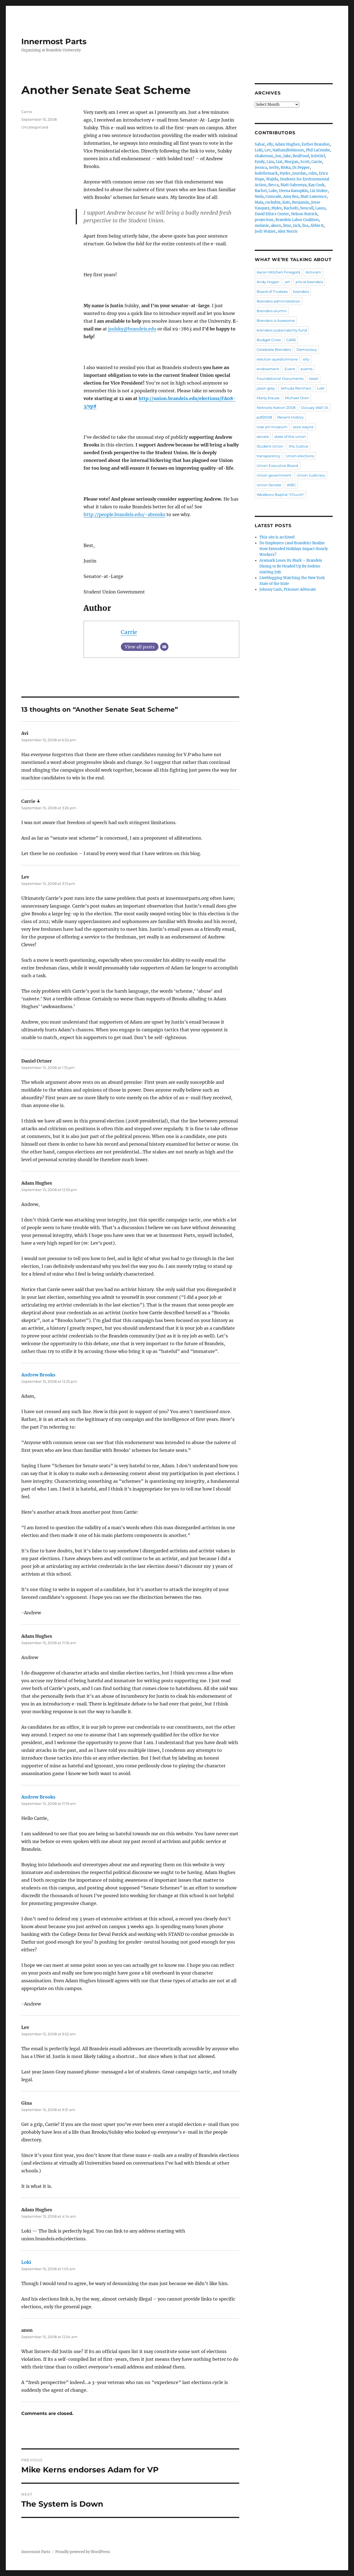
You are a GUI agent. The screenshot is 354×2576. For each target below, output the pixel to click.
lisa (305, 225)
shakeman (264, 156)
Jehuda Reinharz (295, 388)
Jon (278, 156)
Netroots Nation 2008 (276, 407)
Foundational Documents (280, 378)
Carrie (129, 632)
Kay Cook (316, 185)
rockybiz (272, 202)
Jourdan (299, 173)
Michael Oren (297, 398)
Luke (273, 190)
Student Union (270, 446)
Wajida (272, 179)
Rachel (261, 190)
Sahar (260, 144)
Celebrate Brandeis (274, 349)
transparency (268, 456)
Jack (296, 225)
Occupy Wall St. (315, 407)
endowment (268, 369)
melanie (262, 225)
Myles (276, 208)
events (307, 369)
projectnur (264, 219)
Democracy (306, 349)
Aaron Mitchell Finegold (278, 272)
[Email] (164, 647)
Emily (260, 161)
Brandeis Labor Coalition (297, 219)
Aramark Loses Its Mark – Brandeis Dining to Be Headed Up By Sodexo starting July (290, 566)
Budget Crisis (269, 340)
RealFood (301, 156)
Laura (320, 208)
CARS (291, 340)
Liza (270, 161)
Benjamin (300, 202)
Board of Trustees (272, 291)
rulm (312, 173)
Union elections (300, 456)
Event (290, 369)
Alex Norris (288, 231)
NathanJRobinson (288, 150)
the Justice (298, 446)
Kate (286, 202)
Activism (313, 272)
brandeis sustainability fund (282, 330)
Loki (26, 2262)
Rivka (285, 167)
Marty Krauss (268, 398)
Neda (259, 196)
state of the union (290, 436)
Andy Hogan (268, 282)
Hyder (285, 173)
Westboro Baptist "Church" (280, 494)
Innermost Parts (54, 41)
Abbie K (317, 225)
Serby (274, 167)
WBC (291, 485)
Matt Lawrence (313, 196)
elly (270, 144)
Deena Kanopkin (293, 190)
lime (287, 225)
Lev (267, 150)
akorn (276, 225)
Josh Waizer (265, 231)
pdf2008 (264, 417)
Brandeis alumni (272, 311)
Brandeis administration (278, 301)
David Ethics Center (272, 214)
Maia (259, 202)
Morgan (291, 161)
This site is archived (277, 537)
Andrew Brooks (38, 1375)
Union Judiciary (311, 475)
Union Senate (269, 485)
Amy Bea (290, 196)
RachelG (291, 208)
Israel (313, 378)
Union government (274, 475)
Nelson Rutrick (304, 214)
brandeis (301, 291)
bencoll (306, 208)
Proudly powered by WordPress (82, 2551)
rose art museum (272, 427)
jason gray (266, 388)
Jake (287, 156)
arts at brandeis (309, 282)
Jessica (261, 167)
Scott (304, 161)
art (287, 282)
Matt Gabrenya (293, 185)
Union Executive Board (277, 465)
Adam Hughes (287, 144)
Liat (279, 161)
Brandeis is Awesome (276, 320)
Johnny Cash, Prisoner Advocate (287, 589)
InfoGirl (318, 156)
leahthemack (266, 173)
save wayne (303, 427)
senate (263, 436)
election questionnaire (277, 359)
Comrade (273, 196)
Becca (273, 185)
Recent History (290, 417)
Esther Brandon (316, 144)
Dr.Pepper (301, 167)
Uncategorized (34, 127)
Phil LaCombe (318, 150)
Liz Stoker (319, 190)
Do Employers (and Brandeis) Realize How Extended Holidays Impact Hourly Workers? (293, 549)
